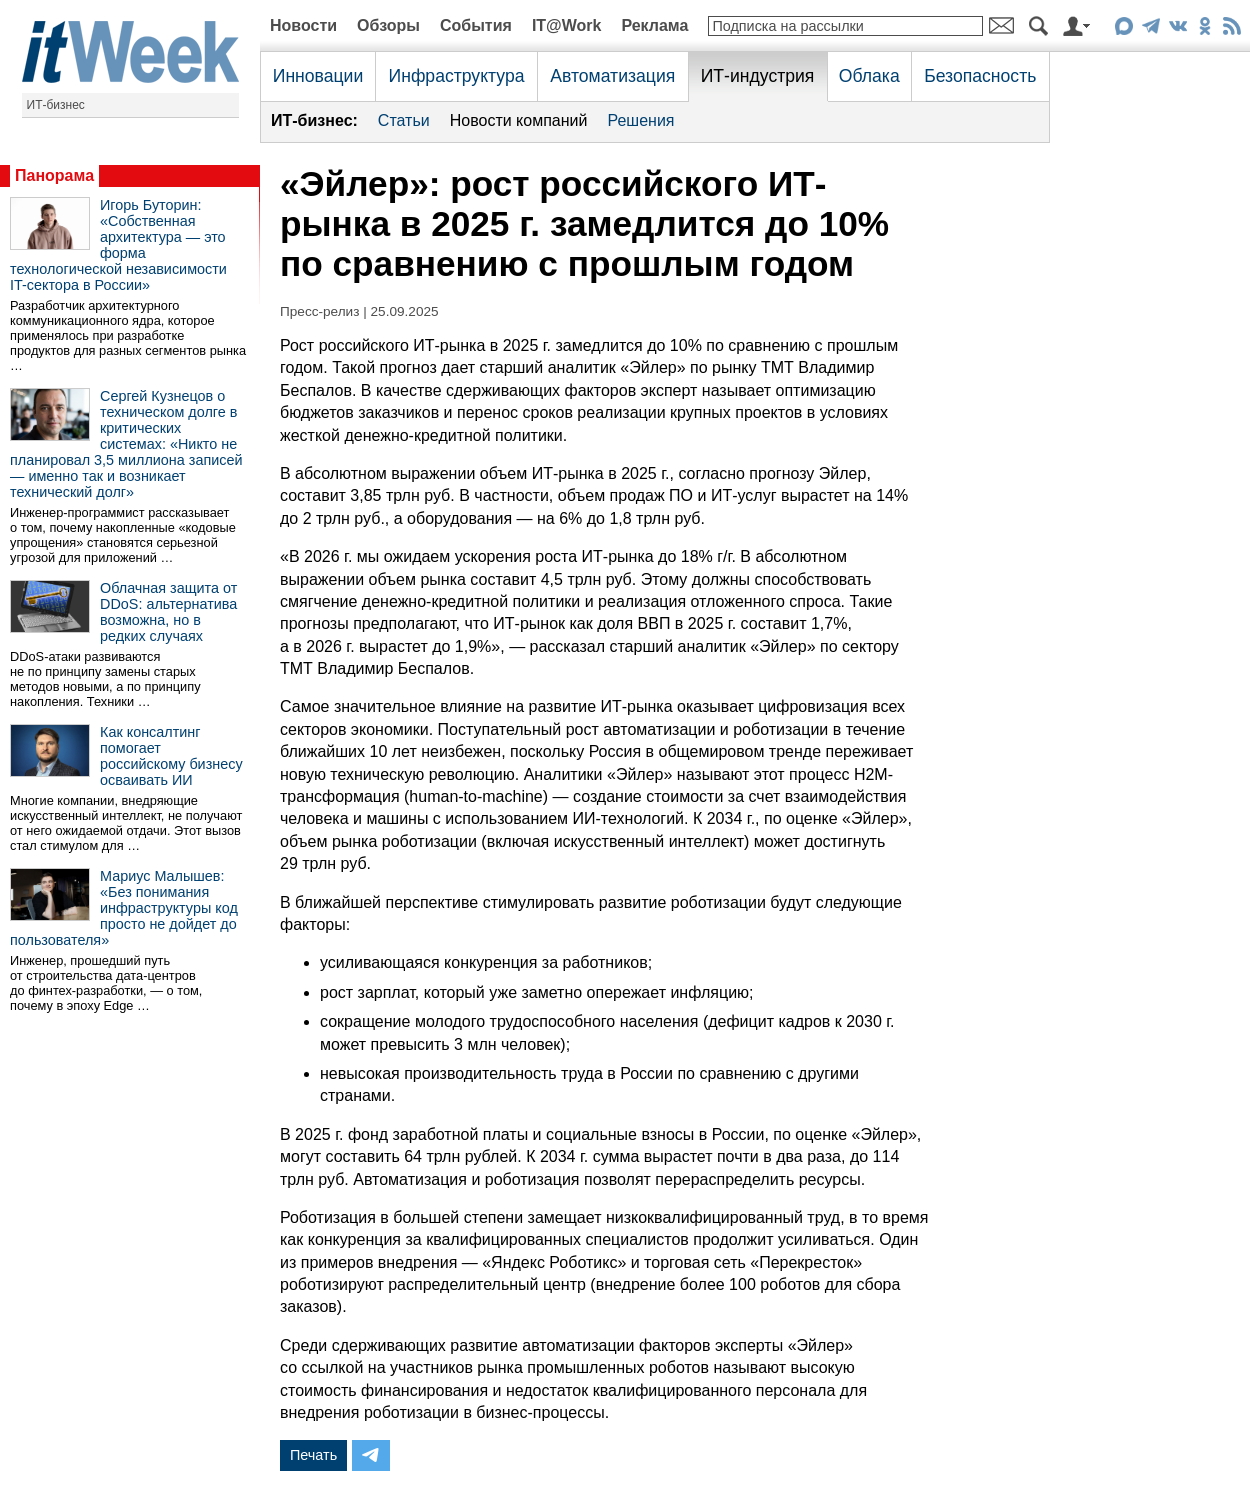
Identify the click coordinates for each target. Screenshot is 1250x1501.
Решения (640, 120)
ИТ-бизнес (56, 105)
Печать (313, 1455)
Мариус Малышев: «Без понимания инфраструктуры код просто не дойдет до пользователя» (124, 908)
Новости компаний (519, 120)
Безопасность (980, 76)
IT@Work (567, 25)
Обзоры (388, 25)
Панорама (54, 175)
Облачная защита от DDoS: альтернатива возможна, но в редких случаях (168, 612)
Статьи (404, 120)
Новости (303, 25)
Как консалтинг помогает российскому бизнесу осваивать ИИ (171, 756)
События (476, 25)
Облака (869, 76)
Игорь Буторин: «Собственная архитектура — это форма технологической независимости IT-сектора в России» (118, 245)
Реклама (654, 25)
